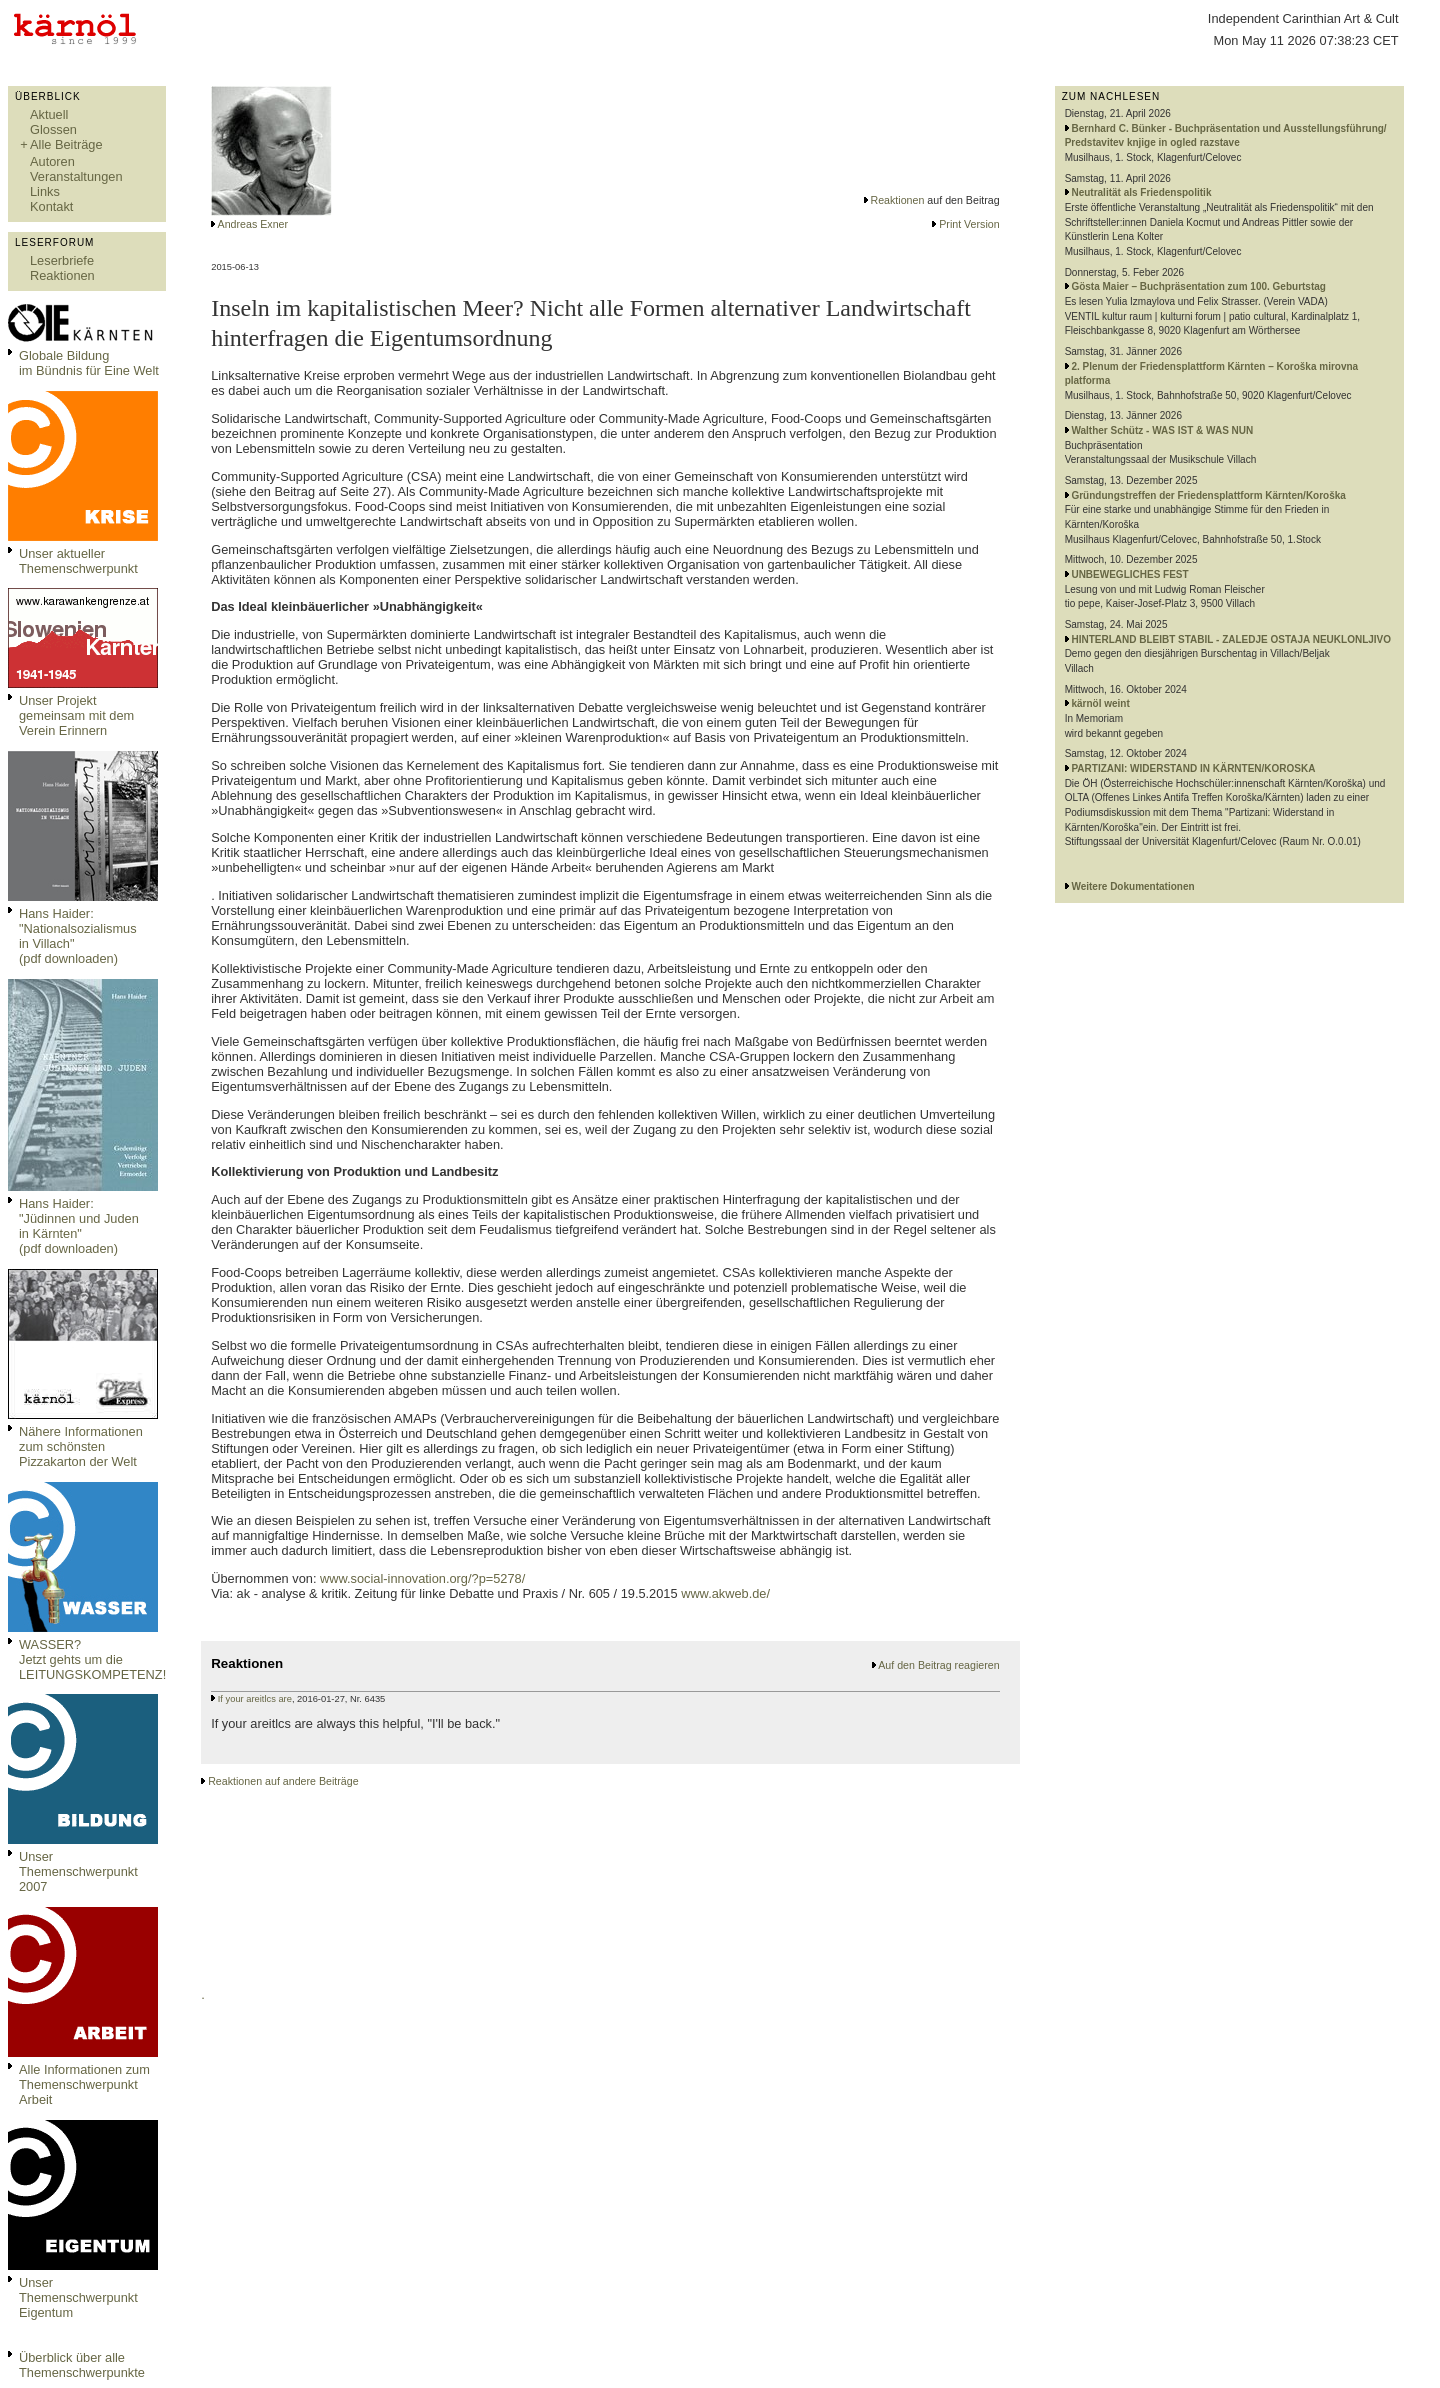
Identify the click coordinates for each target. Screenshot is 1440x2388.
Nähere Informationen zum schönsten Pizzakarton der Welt (81, 1446)
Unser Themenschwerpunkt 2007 (78, 1871)
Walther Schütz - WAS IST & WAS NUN (1162, 430)
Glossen (53, 129)
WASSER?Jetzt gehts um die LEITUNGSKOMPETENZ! (92, 1659)
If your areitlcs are (255, 1699)
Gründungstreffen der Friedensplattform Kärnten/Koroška (1208, 495)
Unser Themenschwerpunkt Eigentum (78, 2297)
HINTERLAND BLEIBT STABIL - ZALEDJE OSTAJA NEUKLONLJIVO (1231, 639)
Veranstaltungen (76, 176)
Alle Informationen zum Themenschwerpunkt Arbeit (84, 2084)
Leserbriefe (62, 260)
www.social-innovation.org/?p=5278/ (422, 1578)
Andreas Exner (253, 224)
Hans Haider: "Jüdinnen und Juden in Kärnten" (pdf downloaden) (79, 1226)
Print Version (969, 224)
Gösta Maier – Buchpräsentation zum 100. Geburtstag (1198, 286)
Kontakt (51, 206)
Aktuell (49, 114)
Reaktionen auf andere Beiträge (283, 1781)
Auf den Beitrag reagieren (938, 1665)
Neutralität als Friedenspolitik (1141, 192)
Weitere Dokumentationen (1132, 886)
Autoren (52, 161)
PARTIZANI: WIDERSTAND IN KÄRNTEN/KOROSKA (1193, 768)
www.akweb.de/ (724, 1593)
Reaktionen (62, 275)
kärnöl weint (1100, 703)
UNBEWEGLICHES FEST (1129, 574)
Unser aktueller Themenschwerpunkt (78, 561)
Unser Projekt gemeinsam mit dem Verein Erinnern (76, 715)
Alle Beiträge (66, 144)
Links (45, 191)
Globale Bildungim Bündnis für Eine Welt (89, 363)
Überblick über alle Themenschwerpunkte (82, 2365)
